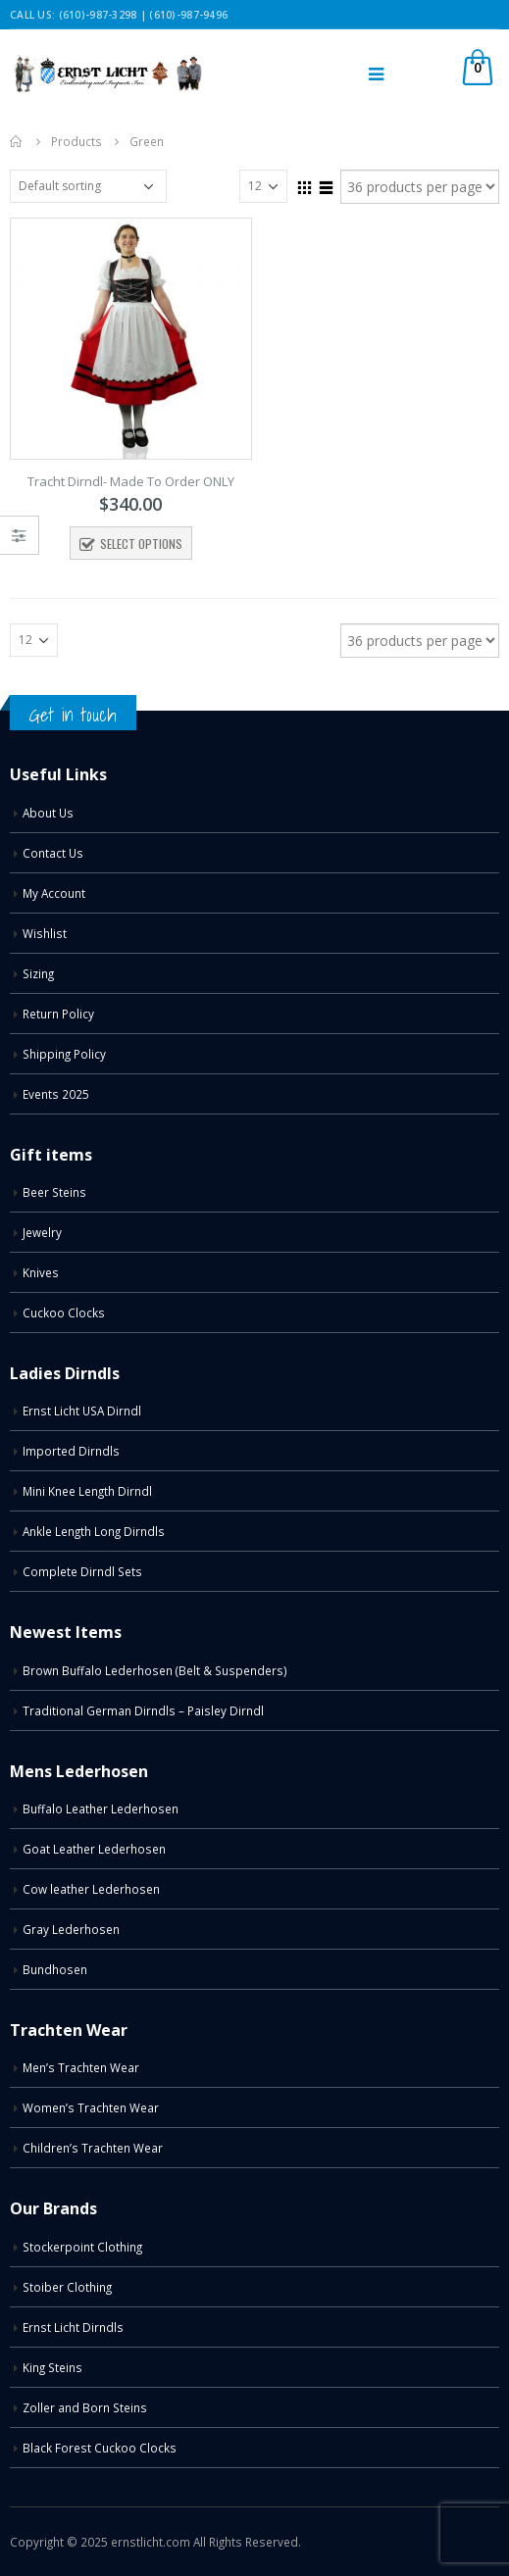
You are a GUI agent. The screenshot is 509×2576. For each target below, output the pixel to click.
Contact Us (53, 853)
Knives (41, 1272)
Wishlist (45, 933)
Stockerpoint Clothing (82, 2246)
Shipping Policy (64, 1054)
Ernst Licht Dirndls (73, 2327)
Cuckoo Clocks (64, 1312)
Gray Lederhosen (71, 1929)
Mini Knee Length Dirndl (87, 1491)
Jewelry (42, 1232)
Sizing (38, 973)
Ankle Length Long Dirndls (94, 1531)
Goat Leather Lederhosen (94, 1849)
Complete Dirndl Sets (82, 1571)
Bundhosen (55, 1969)
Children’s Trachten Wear (93, 2147)
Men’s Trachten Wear (81, 2067)
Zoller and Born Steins (85, 2407)
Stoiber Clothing (67, 2287)
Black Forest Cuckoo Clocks (100, 2447)
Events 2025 (56, 1094)
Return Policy (58, 1013)
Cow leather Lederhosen (91, 1889)
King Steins (52, 2367)
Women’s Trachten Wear (91, 2107)
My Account (54, 893)
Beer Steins (54, 1192)
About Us (48, 812)
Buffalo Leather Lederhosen (100, 1808)
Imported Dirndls (71, 1451)
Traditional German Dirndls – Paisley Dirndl (143, 1710)
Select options (141, 543)
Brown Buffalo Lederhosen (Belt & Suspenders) (155, 1670)
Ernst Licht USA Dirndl (82, 1410)
